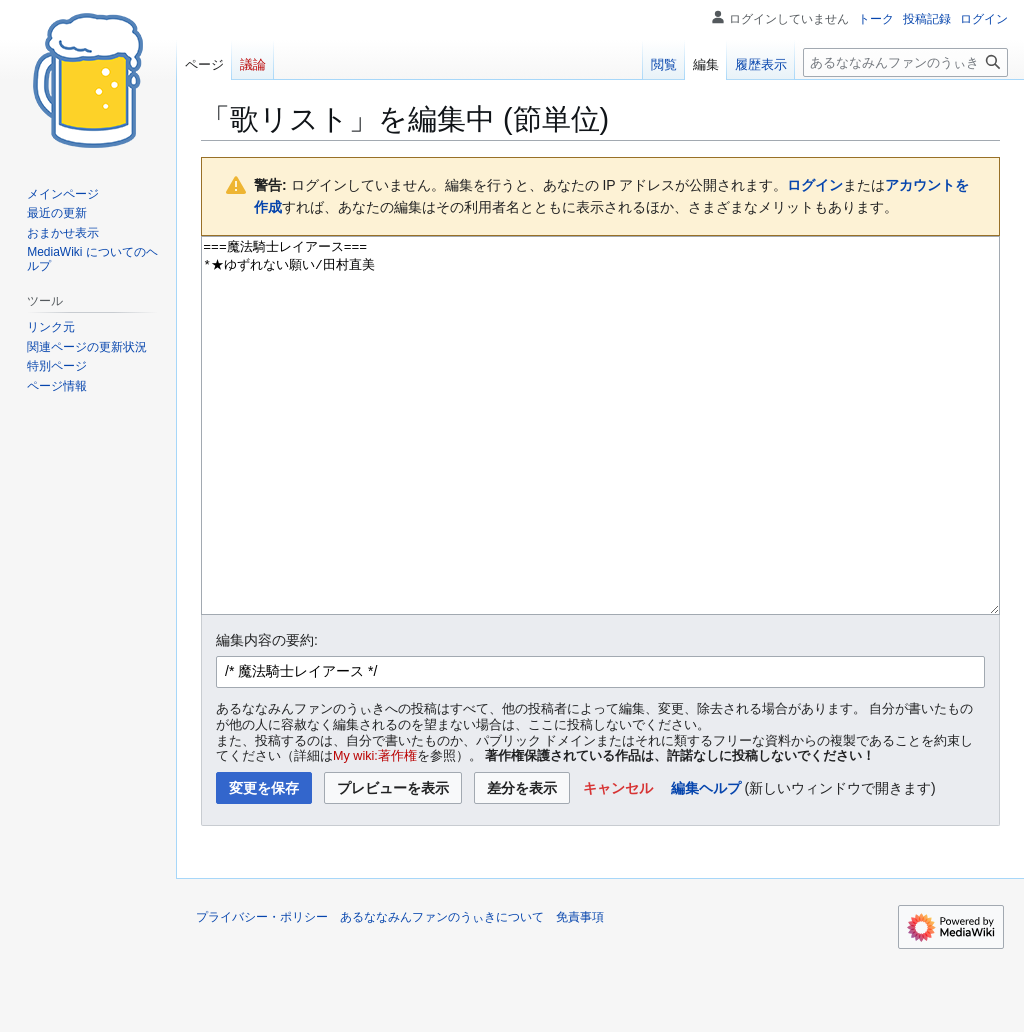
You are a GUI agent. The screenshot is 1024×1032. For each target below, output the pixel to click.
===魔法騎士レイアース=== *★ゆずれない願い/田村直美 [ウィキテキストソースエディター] (600, 463)
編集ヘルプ (706, 863)
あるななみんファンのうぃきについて (442, 992)
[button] (618, 863)
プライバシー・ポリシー (262, 992)
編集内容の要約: (267, 715)
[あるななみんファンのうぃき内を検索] (905, 62)
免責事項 (580, 992)
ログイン (815, 185)
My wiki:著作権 (375, 831)
